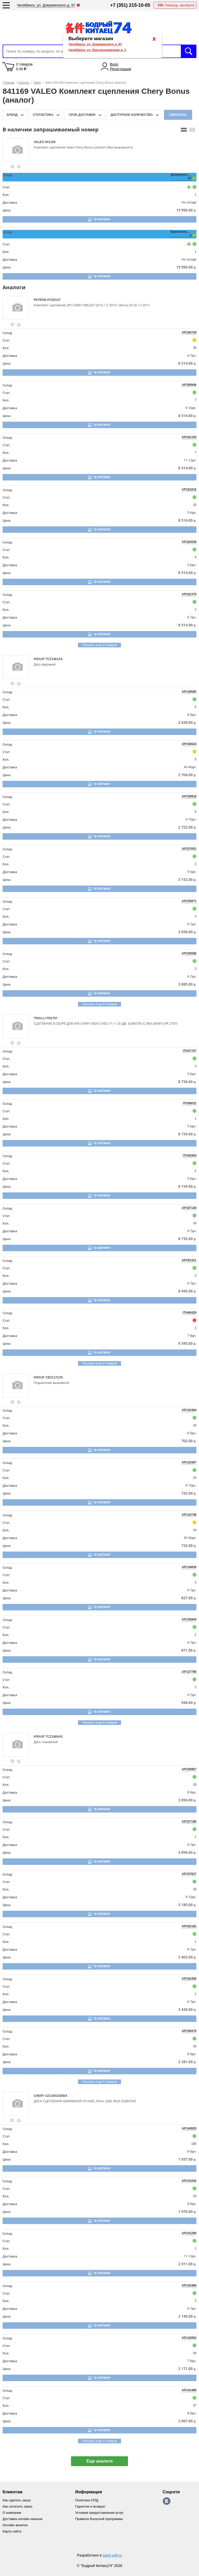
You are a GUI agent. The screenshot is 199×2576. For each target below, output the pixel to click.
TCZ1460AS (54, 1736)
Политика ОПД (86, 2500)
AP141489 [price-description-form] (189, 2390)
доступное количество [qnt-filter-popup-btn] (132, 115)
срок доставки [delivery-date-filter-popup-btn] (82, 115)
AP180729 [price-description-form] (189, 332)
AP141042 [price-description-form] (189, 2181)
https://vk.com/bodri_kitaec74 (166, 2501)
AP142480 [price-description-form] (189, 2285)
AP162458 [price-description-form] (189, 1978)
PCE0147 (53, 300)
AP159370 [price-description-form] (189, 2031)
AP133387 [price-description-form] (189, 1462)
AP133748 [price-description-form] (189, 1515)
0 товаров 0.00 (24, 66)
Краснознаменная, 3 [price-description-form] (181, 233)
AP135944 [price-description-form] (189, 1619)
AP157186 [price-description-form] (189, 1821)
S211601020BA (56, 2096)
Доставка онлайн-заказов (22, 2519)
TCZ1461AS (54, 659)
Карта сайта (12, 2531)
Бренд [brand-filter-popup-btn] (12, 115)
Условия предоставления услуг (99, 2513)
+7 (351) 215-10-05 (130, 5)
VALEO (39, 142)
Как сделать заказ (17, 2500)
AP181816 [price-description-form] (189, 489)
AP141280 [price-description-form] (189, 2233)
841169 (50, 142)
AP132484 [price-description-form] (189, 1410)
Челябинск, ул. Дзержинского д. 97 (95, 44)
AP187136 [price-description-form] (189, 1208)
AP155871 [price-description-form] (189, 901)
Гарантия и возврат (90, 2506)
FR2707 (52, 1018)
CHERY (39, 2096)
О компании (12, 2513)
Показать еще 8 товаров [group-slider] (99, 1363)
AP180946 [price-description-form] (189, 385)
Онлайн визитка (15, 2525)
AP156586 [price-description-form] (189, 953)
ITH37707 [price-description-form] (189, 1051)
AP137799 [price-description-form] (189, 1672)
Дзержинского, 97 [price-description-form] (181, 176)
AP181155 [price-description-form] (189, 437)
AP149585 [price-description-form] (189, 691)
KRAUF (39, 659)
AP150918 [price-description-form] (189, 796)
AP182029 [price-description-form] (189, 542)
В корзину (102, 219)
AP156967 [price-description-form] (189, 1769)
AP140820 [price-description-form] (189, 2128)
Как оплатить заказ (17, 2506)
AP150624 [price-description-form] (189, 744)
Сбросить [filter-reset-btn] (178, 115)
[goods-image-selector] (17, 150)
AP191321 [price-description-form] (189, 1260)
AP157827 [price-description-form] (189, 1874)
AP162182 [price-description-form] (189, 1926)
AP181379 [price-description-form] (189, 594)
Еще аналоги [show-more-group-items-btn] (99, 2461)
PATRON (40, 300)
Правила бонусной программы (99, 2519)
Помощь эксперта (175, 5)
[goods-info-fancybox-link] (12, 167)
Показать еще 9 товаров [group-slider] (99, 645)
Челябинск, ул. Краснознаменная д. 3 (97, 50)
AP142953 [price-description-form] (189, 2338)
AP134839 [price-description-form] (189, 1567)
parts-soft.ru (112, 2555)
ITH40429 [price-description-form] (189, 1312)
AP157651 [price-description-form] (189, 849)
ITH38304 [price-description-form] (189, 1155)
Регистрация (120, 69)
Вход (114, 64)
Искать (188, 51)
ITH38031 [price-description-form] (189, 1103)
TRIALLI (40, 1018)
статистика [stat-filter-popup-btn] (43, 115)
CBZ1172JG (54, 1377)
